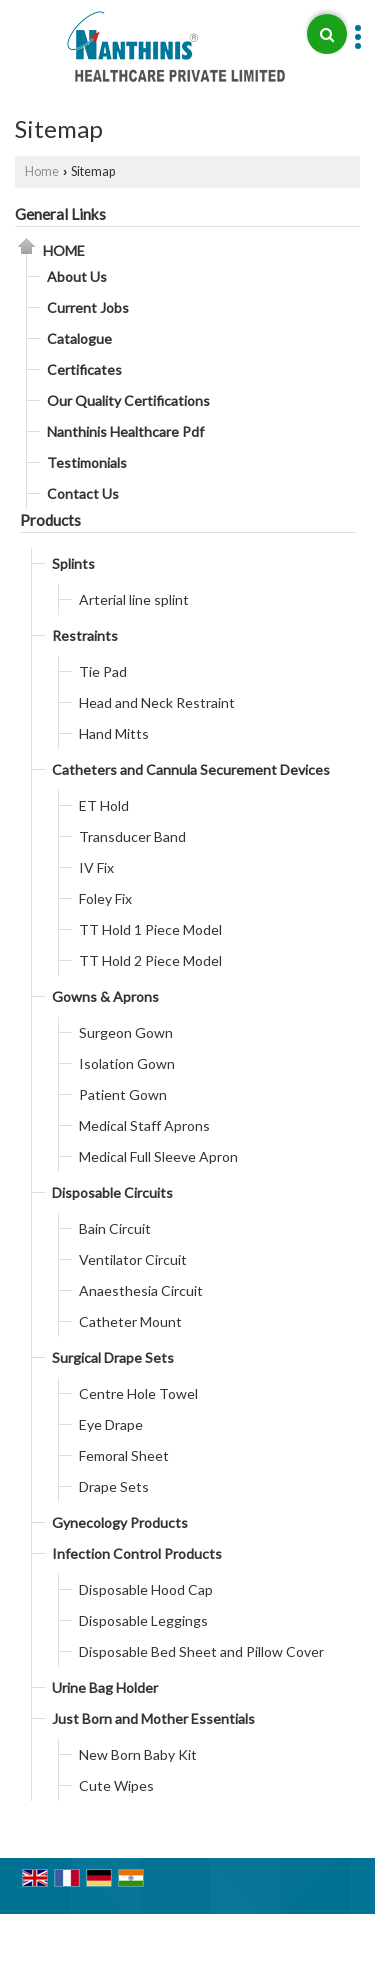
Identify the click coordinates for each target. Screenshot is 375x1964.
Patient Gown (123, 1094)
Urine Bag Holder (105, 1687)
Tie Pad (103, 671)
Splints (73, 563)
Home (42, 171)
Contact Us (83, 493)
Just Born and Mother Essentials (153, 1718)
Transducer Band (132, 836)
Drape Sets (114, 1486)
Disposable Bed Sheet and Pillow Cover (201, 1651)
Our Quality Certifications (128, 400)
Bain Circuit (115, 1228)
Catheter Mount (130, 1321)
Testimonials (87, 462)
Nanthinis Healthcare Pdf (125, 431)
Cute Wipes (116, 1785)
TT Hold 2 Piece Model (150, 960)
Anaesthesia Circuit (141, 1290)
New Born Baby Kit (138, 1754)
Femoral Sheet (124, 1455)
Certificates (84, 369)
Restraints (85, 635)
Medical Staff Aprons (144, 1125)
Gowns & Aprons (105, 996)
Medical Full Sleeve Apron (158, 1156)
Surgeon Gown (126, 1032)
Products (50, 520)
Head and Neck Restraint (157, 702)
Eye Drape (111, 1424)
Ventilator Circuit (133, 1259)
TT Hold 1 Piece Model (150, 929)
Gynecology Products (120, 1522)
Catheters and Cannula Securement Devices (191, 769)
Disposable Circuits (112, 1192)
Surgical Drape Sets (113, 1357)
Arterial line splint (134, 599)
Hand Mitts (114, 733)
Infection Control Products (137, 1553)
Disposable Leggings (143, 1620)
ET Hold (104, 805)
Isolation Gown (127, 1063)
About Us (77, 276)
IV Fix (96, 867)
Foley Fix (105, 898)
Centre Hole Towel (138, 1393)
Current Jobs (88, 307)
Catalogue (79, 338)
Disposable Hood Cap (146, 1589)
